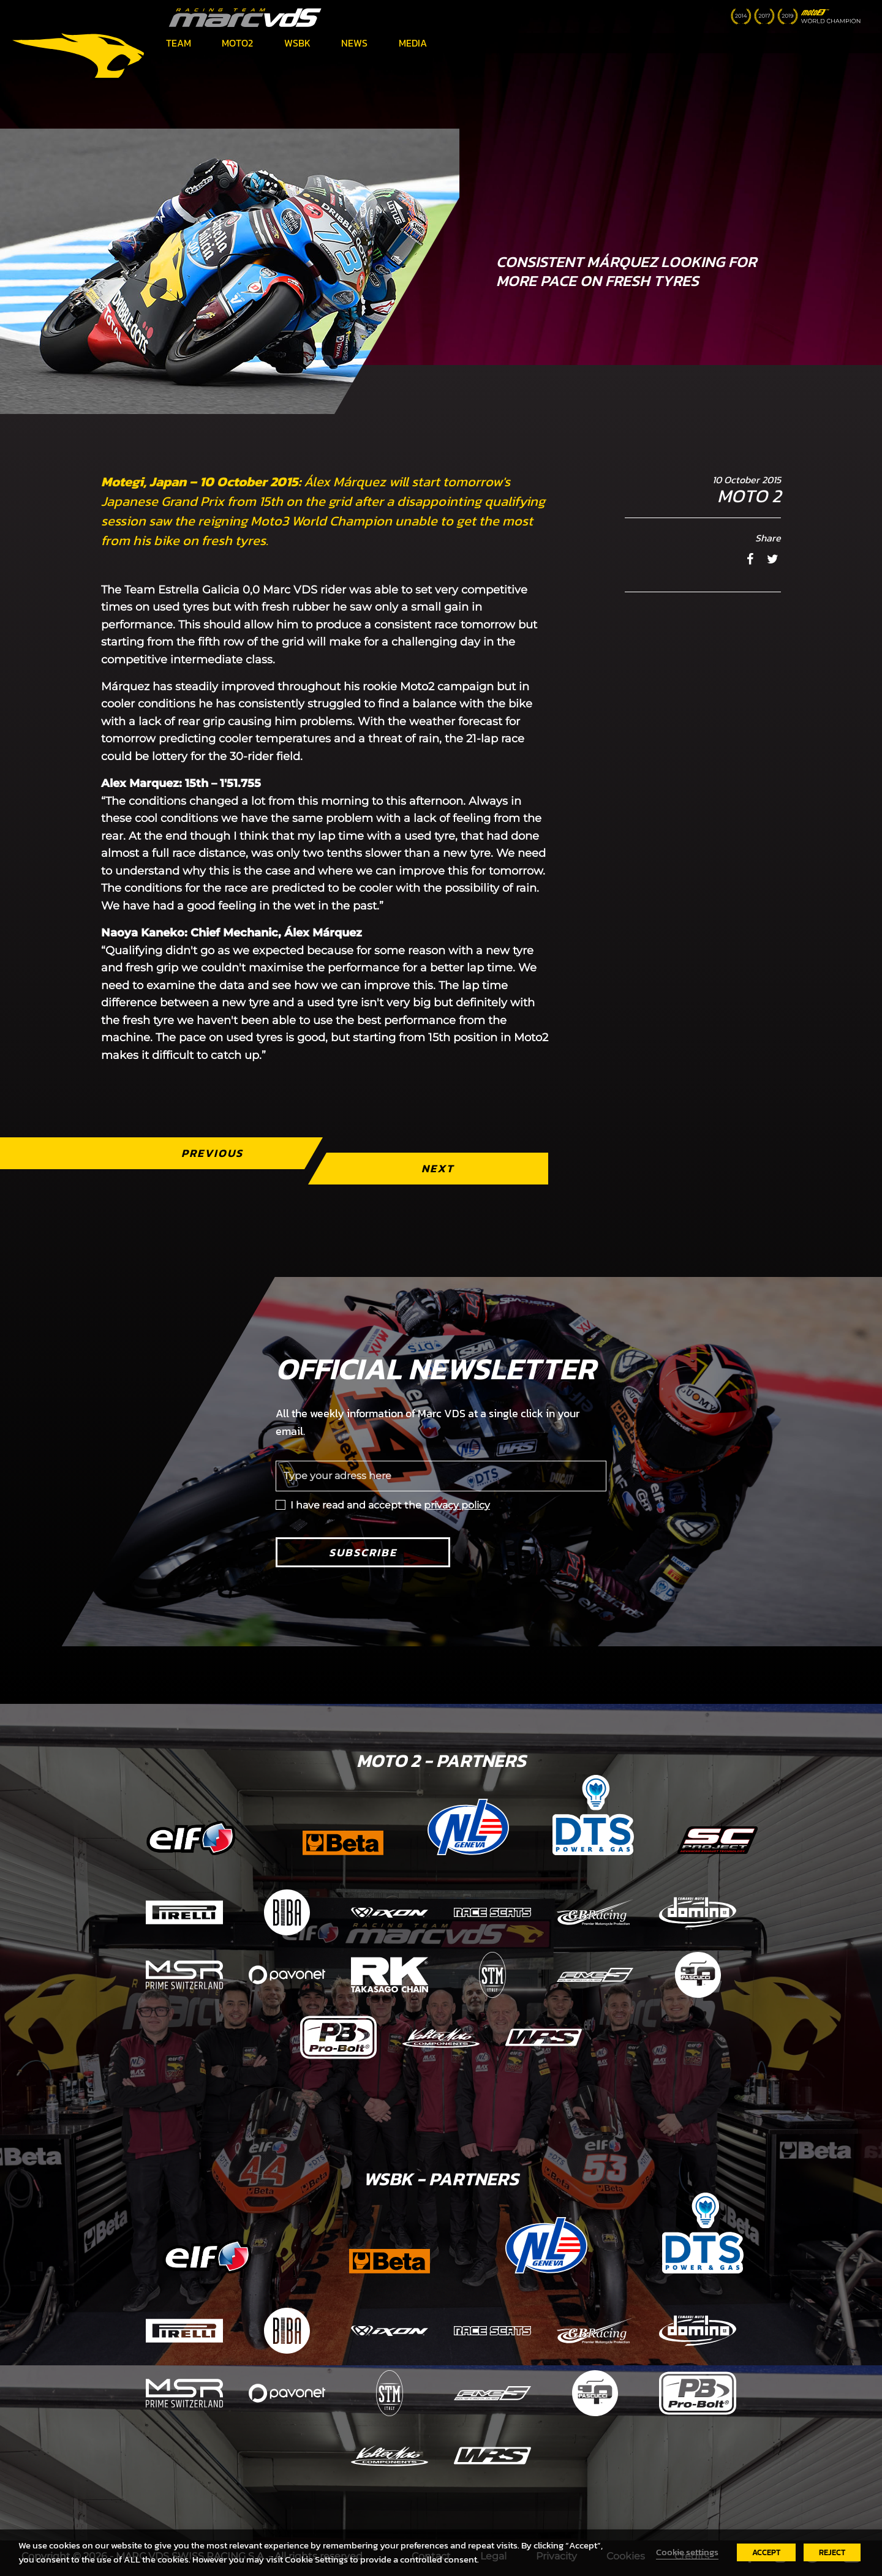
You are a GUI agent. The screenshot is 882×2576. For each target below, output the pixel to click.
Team (178, 43)
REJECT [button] (832, 2552)
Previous (212, 1153)
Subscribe (363, 1552)
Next (437, 1168)
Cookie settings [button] (687, 2552)
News (354, 43)
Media (413, 43)
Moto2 (237, 43)
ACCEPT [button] (766, 2552)
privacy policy (457, 1505)
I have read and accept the (390, 1505)
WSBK (297, 43)
